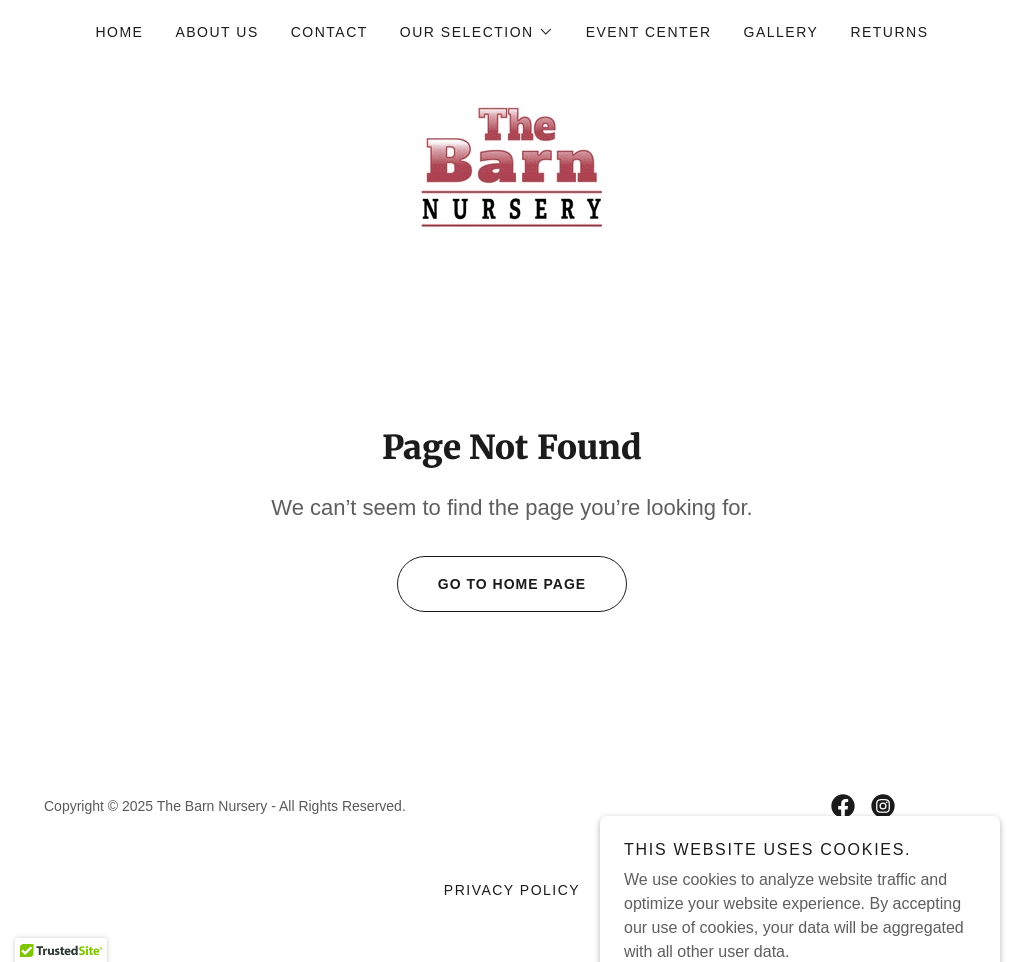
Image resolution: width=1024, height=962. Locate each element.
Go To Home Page (491, 584)
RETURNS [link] (889, 32)
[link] (512, 165)
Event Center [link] (649, 32)
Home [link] (119, 32)
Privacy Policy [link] (512, 890)
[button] (477, 32)
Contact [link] (329, 32)
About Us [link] (216, 32)
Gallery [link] (781, 32)
